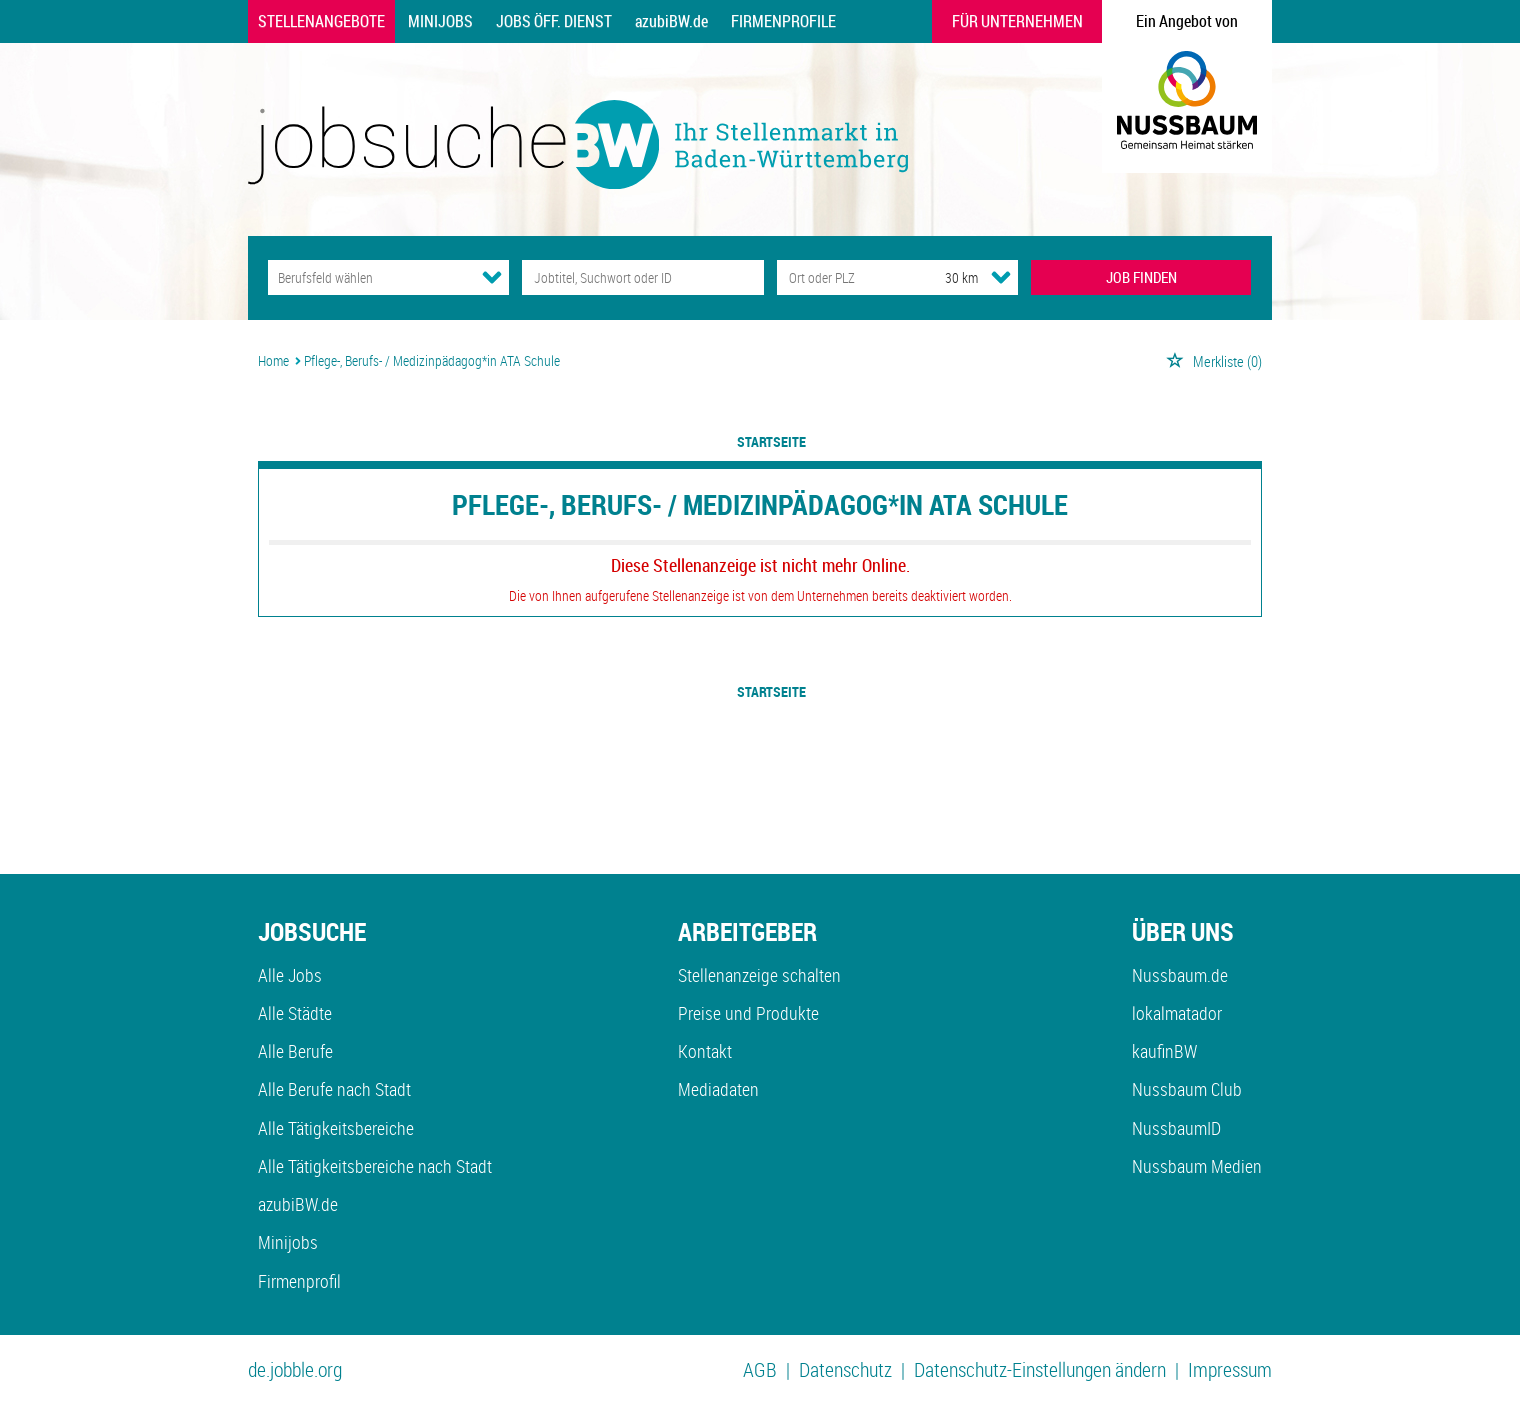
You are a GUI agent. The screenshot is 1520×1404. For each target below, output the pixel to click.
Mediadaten (718, 1089)
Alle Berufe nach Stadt (334, 1089)
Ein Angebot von (1187, 21)
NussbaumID (1176, 1128)
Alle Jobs (290, 975)
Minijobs (440, 21)
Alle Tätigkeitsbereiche (336, 1128)
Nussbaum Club (1187, 1089)
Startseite (771, 441)
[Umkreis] (943, 277)
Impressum (1230, 1369)
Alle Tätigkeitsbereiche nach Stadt (375, 1166)
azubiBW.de (671, 21)
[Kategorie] (368, 277)
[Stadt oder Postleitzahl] (842, 277)
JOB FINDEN (1141, 277)
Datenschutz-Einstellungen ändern (1040, 1369)
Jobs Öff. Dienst (554, 21)
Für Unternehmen (1017, 21)
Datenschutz (845, 1369)
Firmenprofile (783, 21)
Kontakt (705, 1051)
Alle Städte (295, 1013)
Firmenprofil (299, 1281)
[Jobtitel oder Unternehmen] (642, 277)
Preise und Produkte (748, 1013)
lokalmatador (1177, 1013)
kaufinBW (1164, 1051)
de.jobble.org (295, 1369)
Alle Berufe (295, 1051)
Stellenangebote (321, 21)
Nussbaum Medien (1197, 1166)
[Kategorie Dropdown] (492, 277)
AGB (760, 1369)
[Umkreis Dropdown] (1001, 277)
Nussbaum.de (1180, 975)
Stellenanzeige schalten (759, 975)
